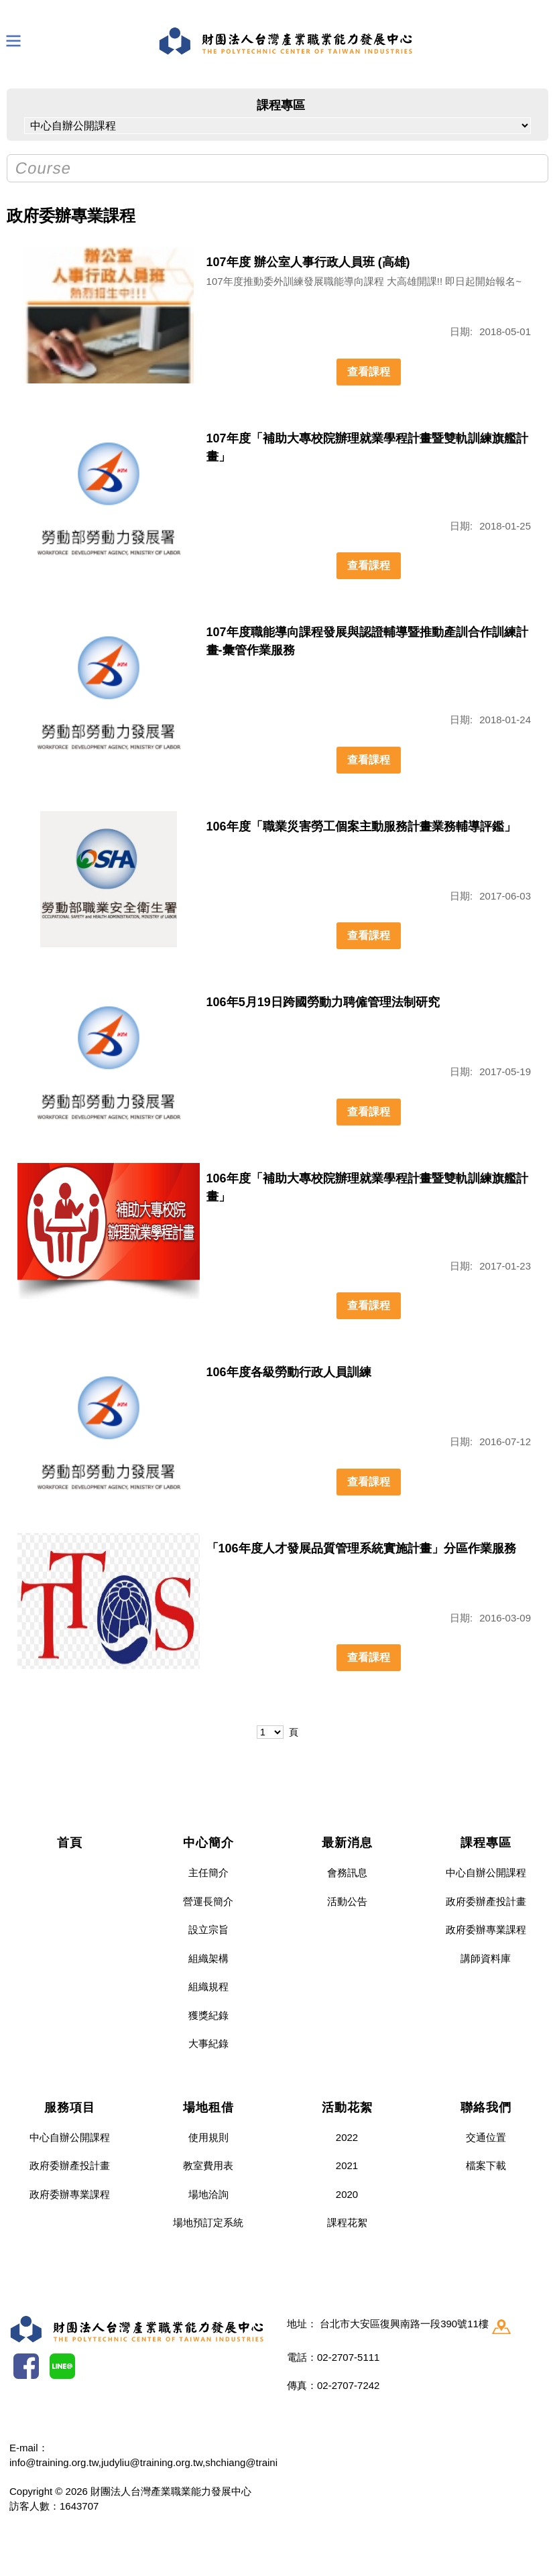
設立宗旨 (208, 1929)
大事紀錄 (208, 2043)
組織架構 (208, 1958)
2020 (347, 2194)
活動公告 (347, 1901)
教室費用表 (208, 2165)
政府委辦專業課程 (486, 1929)
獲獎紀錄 (208, 2015)
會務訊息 (347, 1872)
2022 (347, 2137)
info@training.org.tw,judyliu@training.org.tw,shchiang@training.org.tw (164, 2462)
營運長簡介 (208, 1901)
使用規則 (208, 2137)
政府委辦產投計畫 (486, 1901)
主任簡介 (208, 1872)
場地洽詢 (208, 2194)
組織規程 (208, 1986)
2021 (347, 2165)
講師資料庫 (485, 1958)
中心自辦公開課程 (486, 1872)
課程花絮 (347, 2222)
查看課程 (368, 371)
